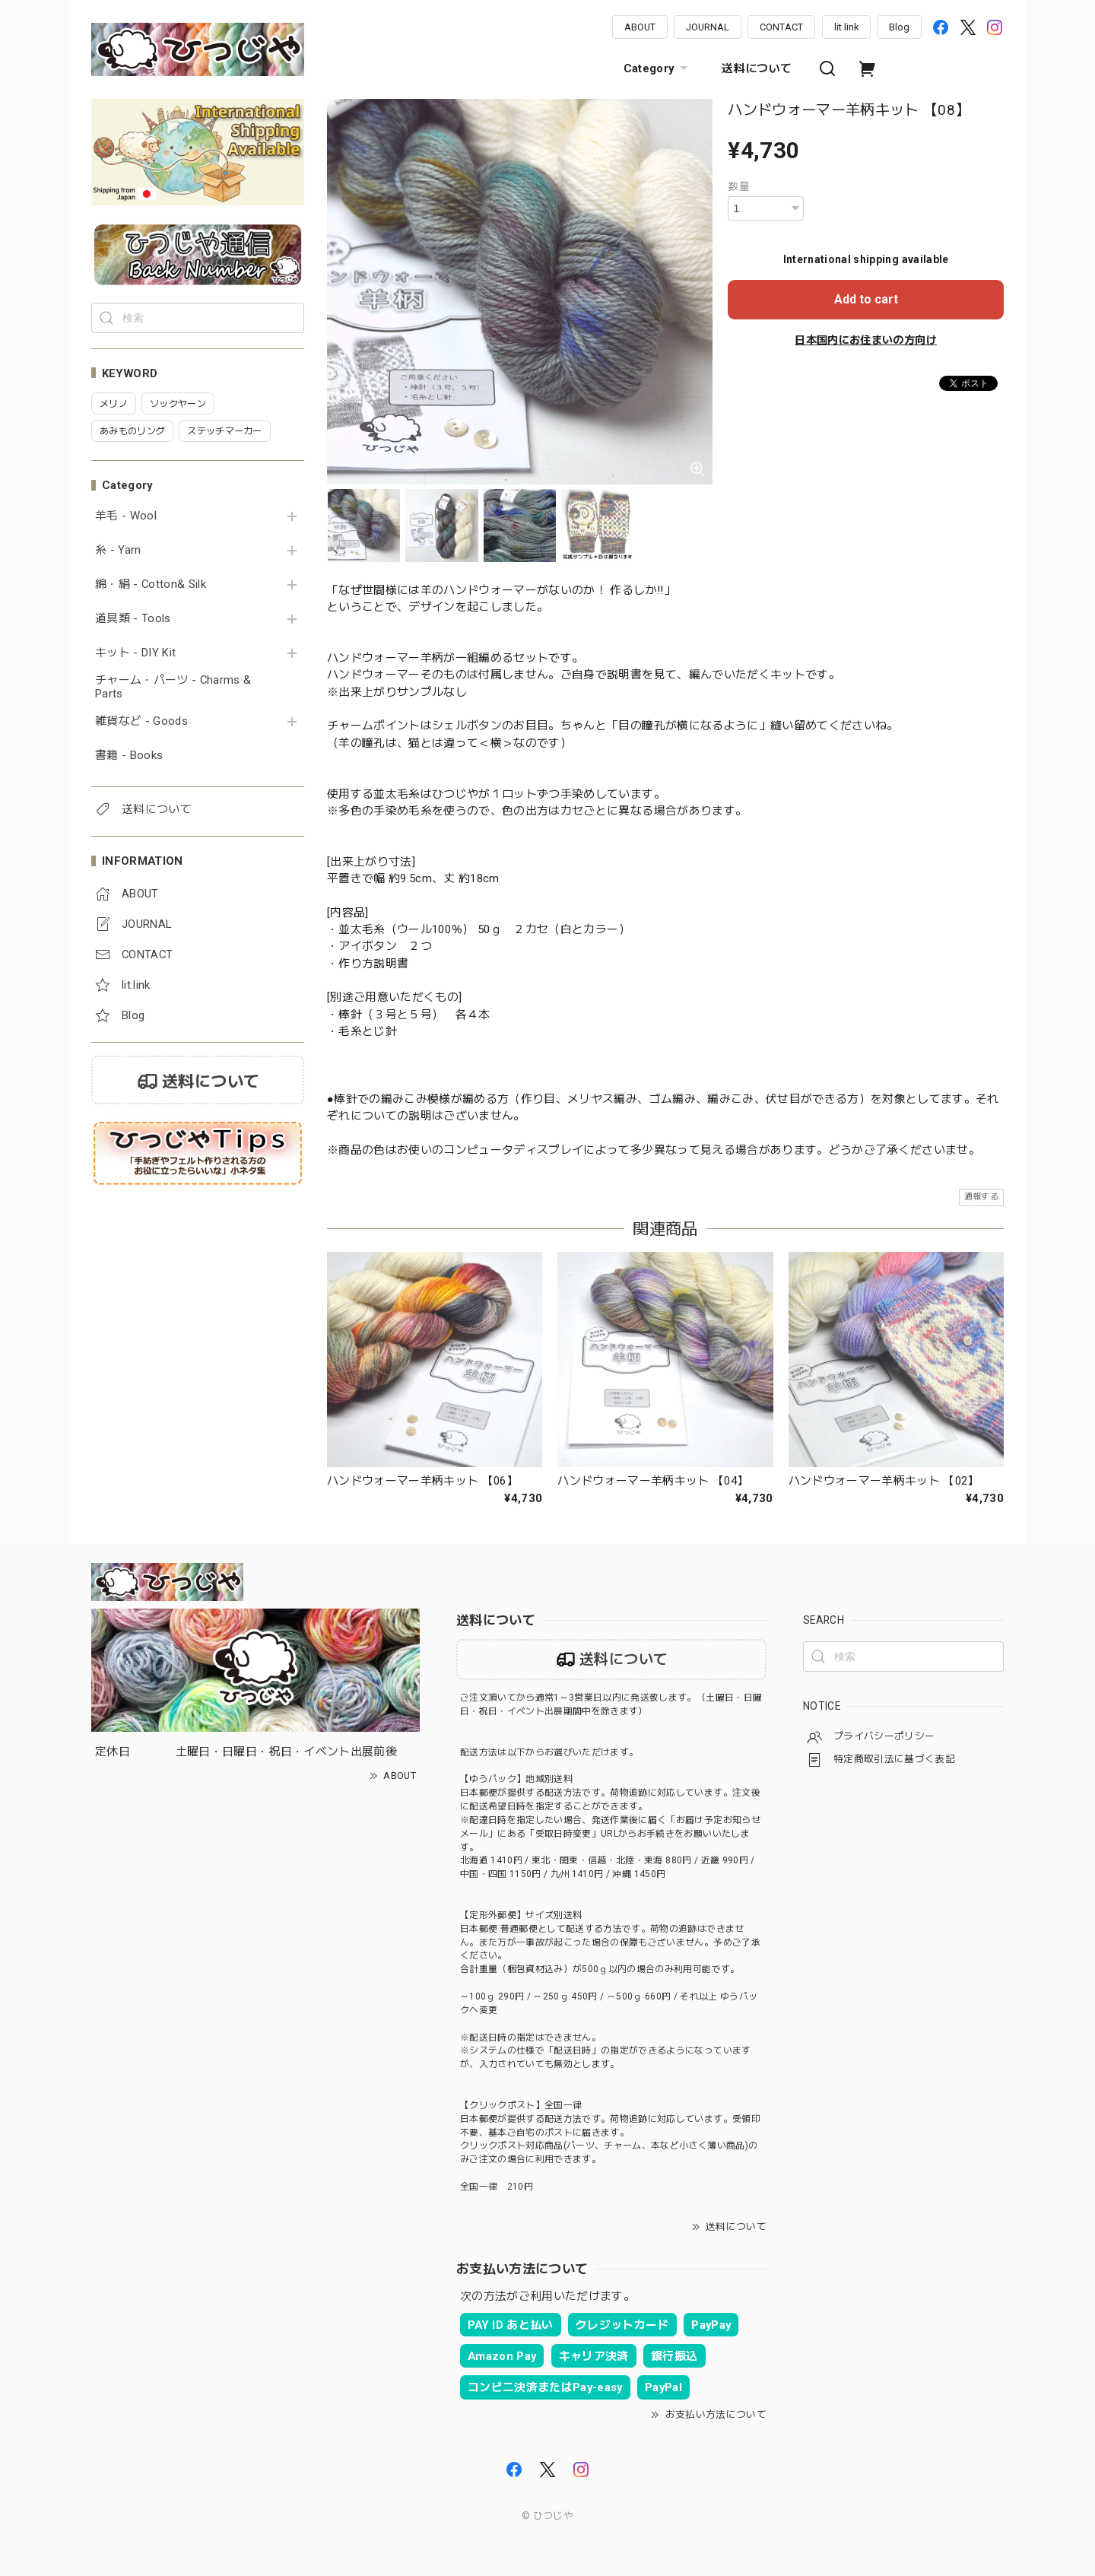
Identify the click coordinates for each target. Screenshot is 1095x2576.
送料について (757, 68)
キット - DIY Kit (135, 652)
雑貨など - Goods (141, 721)
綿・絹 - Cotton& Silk (150, 584)
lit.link (846, 27)
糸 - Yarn (118, 550)
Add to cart (866, 299)
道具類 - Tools (133, 618)
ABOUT (639, 27)
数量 (739, 186)
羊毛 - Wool (126, 516)
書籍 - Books (129, 755)
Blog (899, 27)
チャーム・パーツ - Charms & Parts (173, 687)
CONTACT (781, 27)
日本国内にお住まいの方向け (865, 340)
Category (658, 68)
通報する (981, 1197)
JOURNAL (707, 27)
